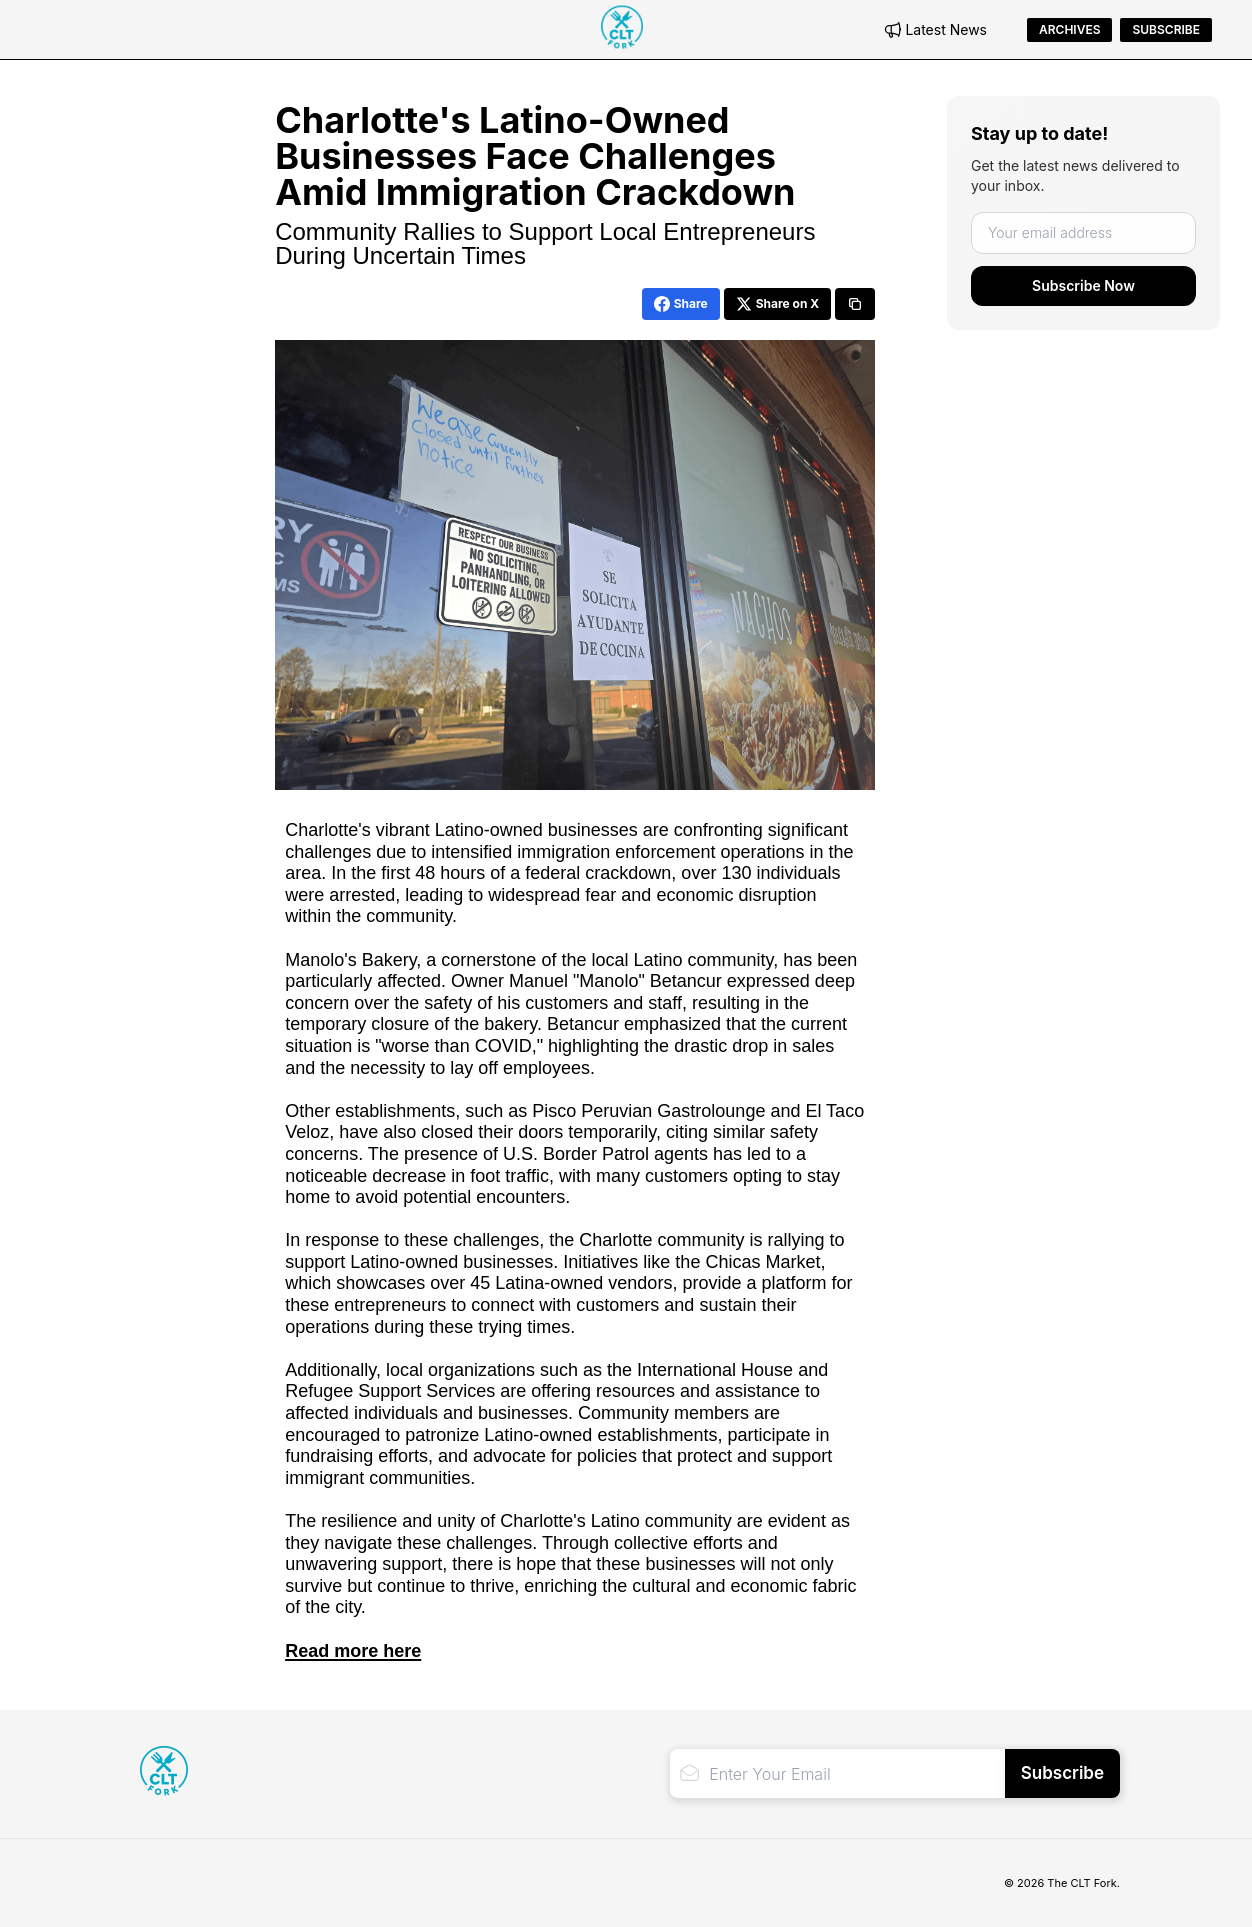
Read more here (353, 1651)
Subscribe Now (1083, 285)
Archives (1069, 29)
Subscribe (1166, 29)
